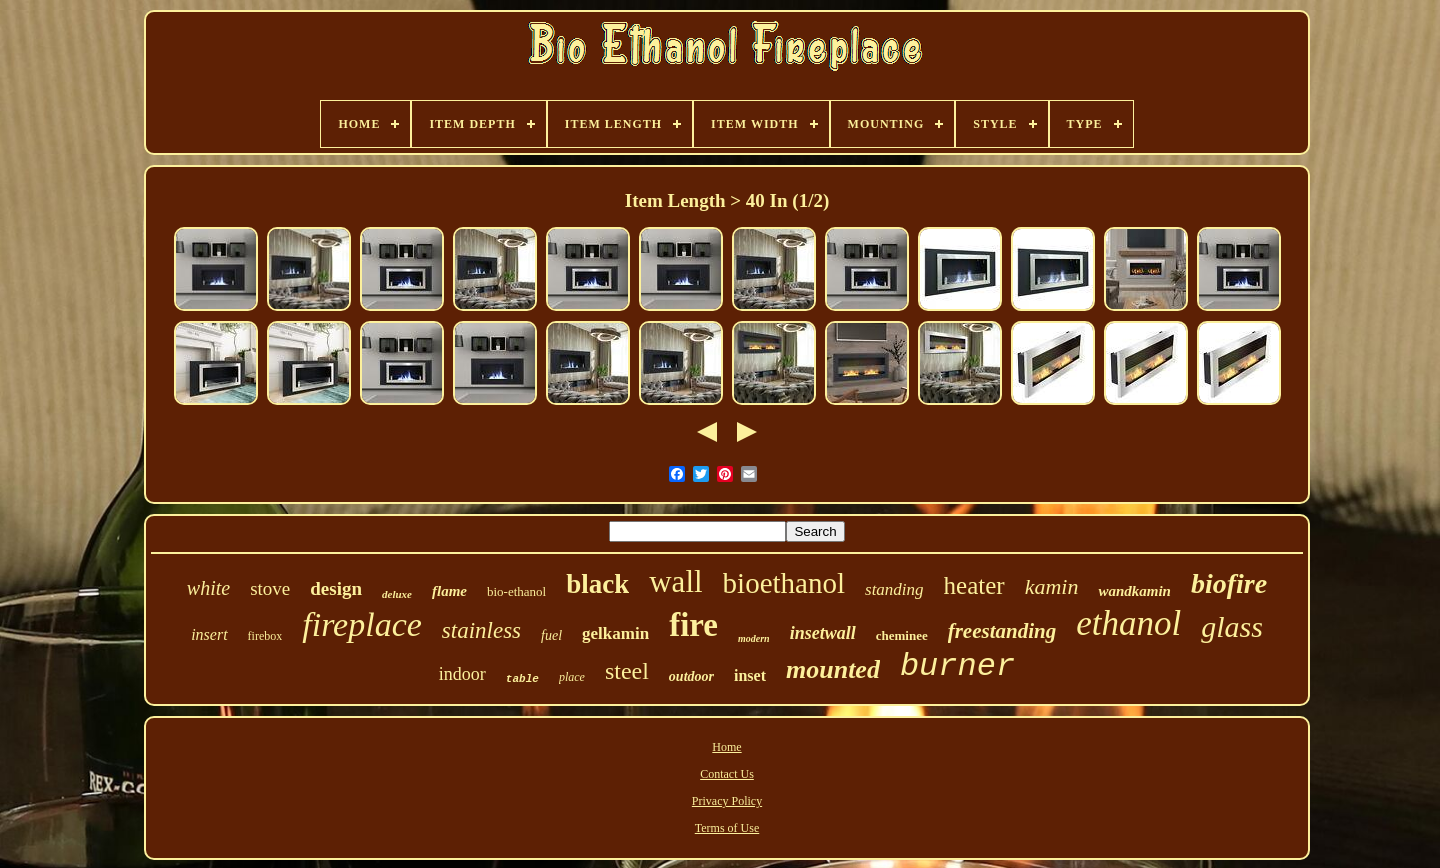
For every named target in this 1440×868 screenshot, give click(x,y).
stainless (481, 630)
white (208, 588)
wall (675, 581)
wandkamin (1134, 591)
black (597, 584)
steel (627, 671)
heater (974, 585)
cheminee (902, 635)
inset (750, 675)
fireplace (362, 624)
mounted (833, 669)
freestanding (1002, 631)
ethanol (1128, 623)
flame (449, 591)
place (572, 677)
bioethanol (784, 583)
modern (754, 638)
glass (1232, 626)
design (336, 588)
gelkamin (615, 633)
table (522, 679)
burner (957, 666)
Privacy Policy (727, 801)
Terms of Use (727, 828)
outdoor (691, 676)
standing (894, 589)
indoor (462, 674)
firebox (265, 636)
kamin (1052, 586)
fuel (551, 635)
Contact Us (727, 774)
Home (726, 747)
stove (270, 588)
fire (693, 625)
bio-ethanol (516, 591)
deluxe (397, 594)
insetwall (823, 633)
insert (209, 634)
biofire (1229, 583)
